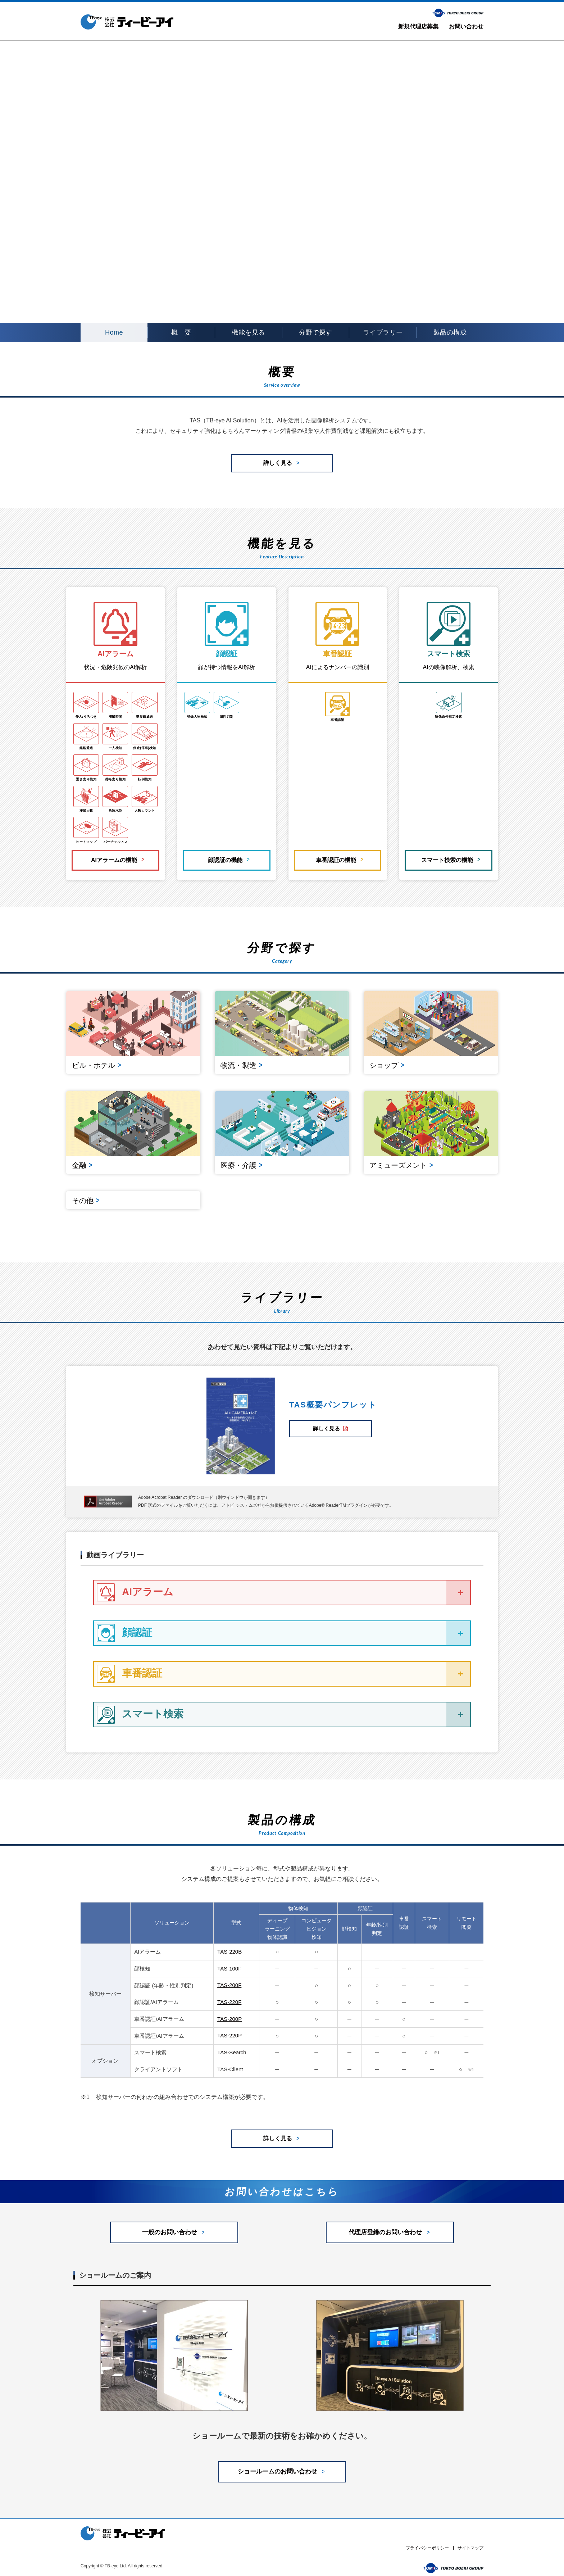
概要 (181, 333)
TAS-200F (229, 1979)
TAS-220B (229, 1946)
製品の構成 (450, 332)
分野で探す (315, 332)
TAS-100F (229, 1962)
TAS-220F (229, 1995)
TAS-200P (229, 2012)
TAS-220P (229, 2029)
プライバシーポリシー (427, 2546)
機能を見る (248, 332)
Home (114, 332)
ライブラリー (383, 332)
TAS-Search (231, 2045)
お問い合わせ (466, 26)
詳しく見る (330, 1422)
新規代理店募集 (418, 26)
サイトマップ (470, 2546)
